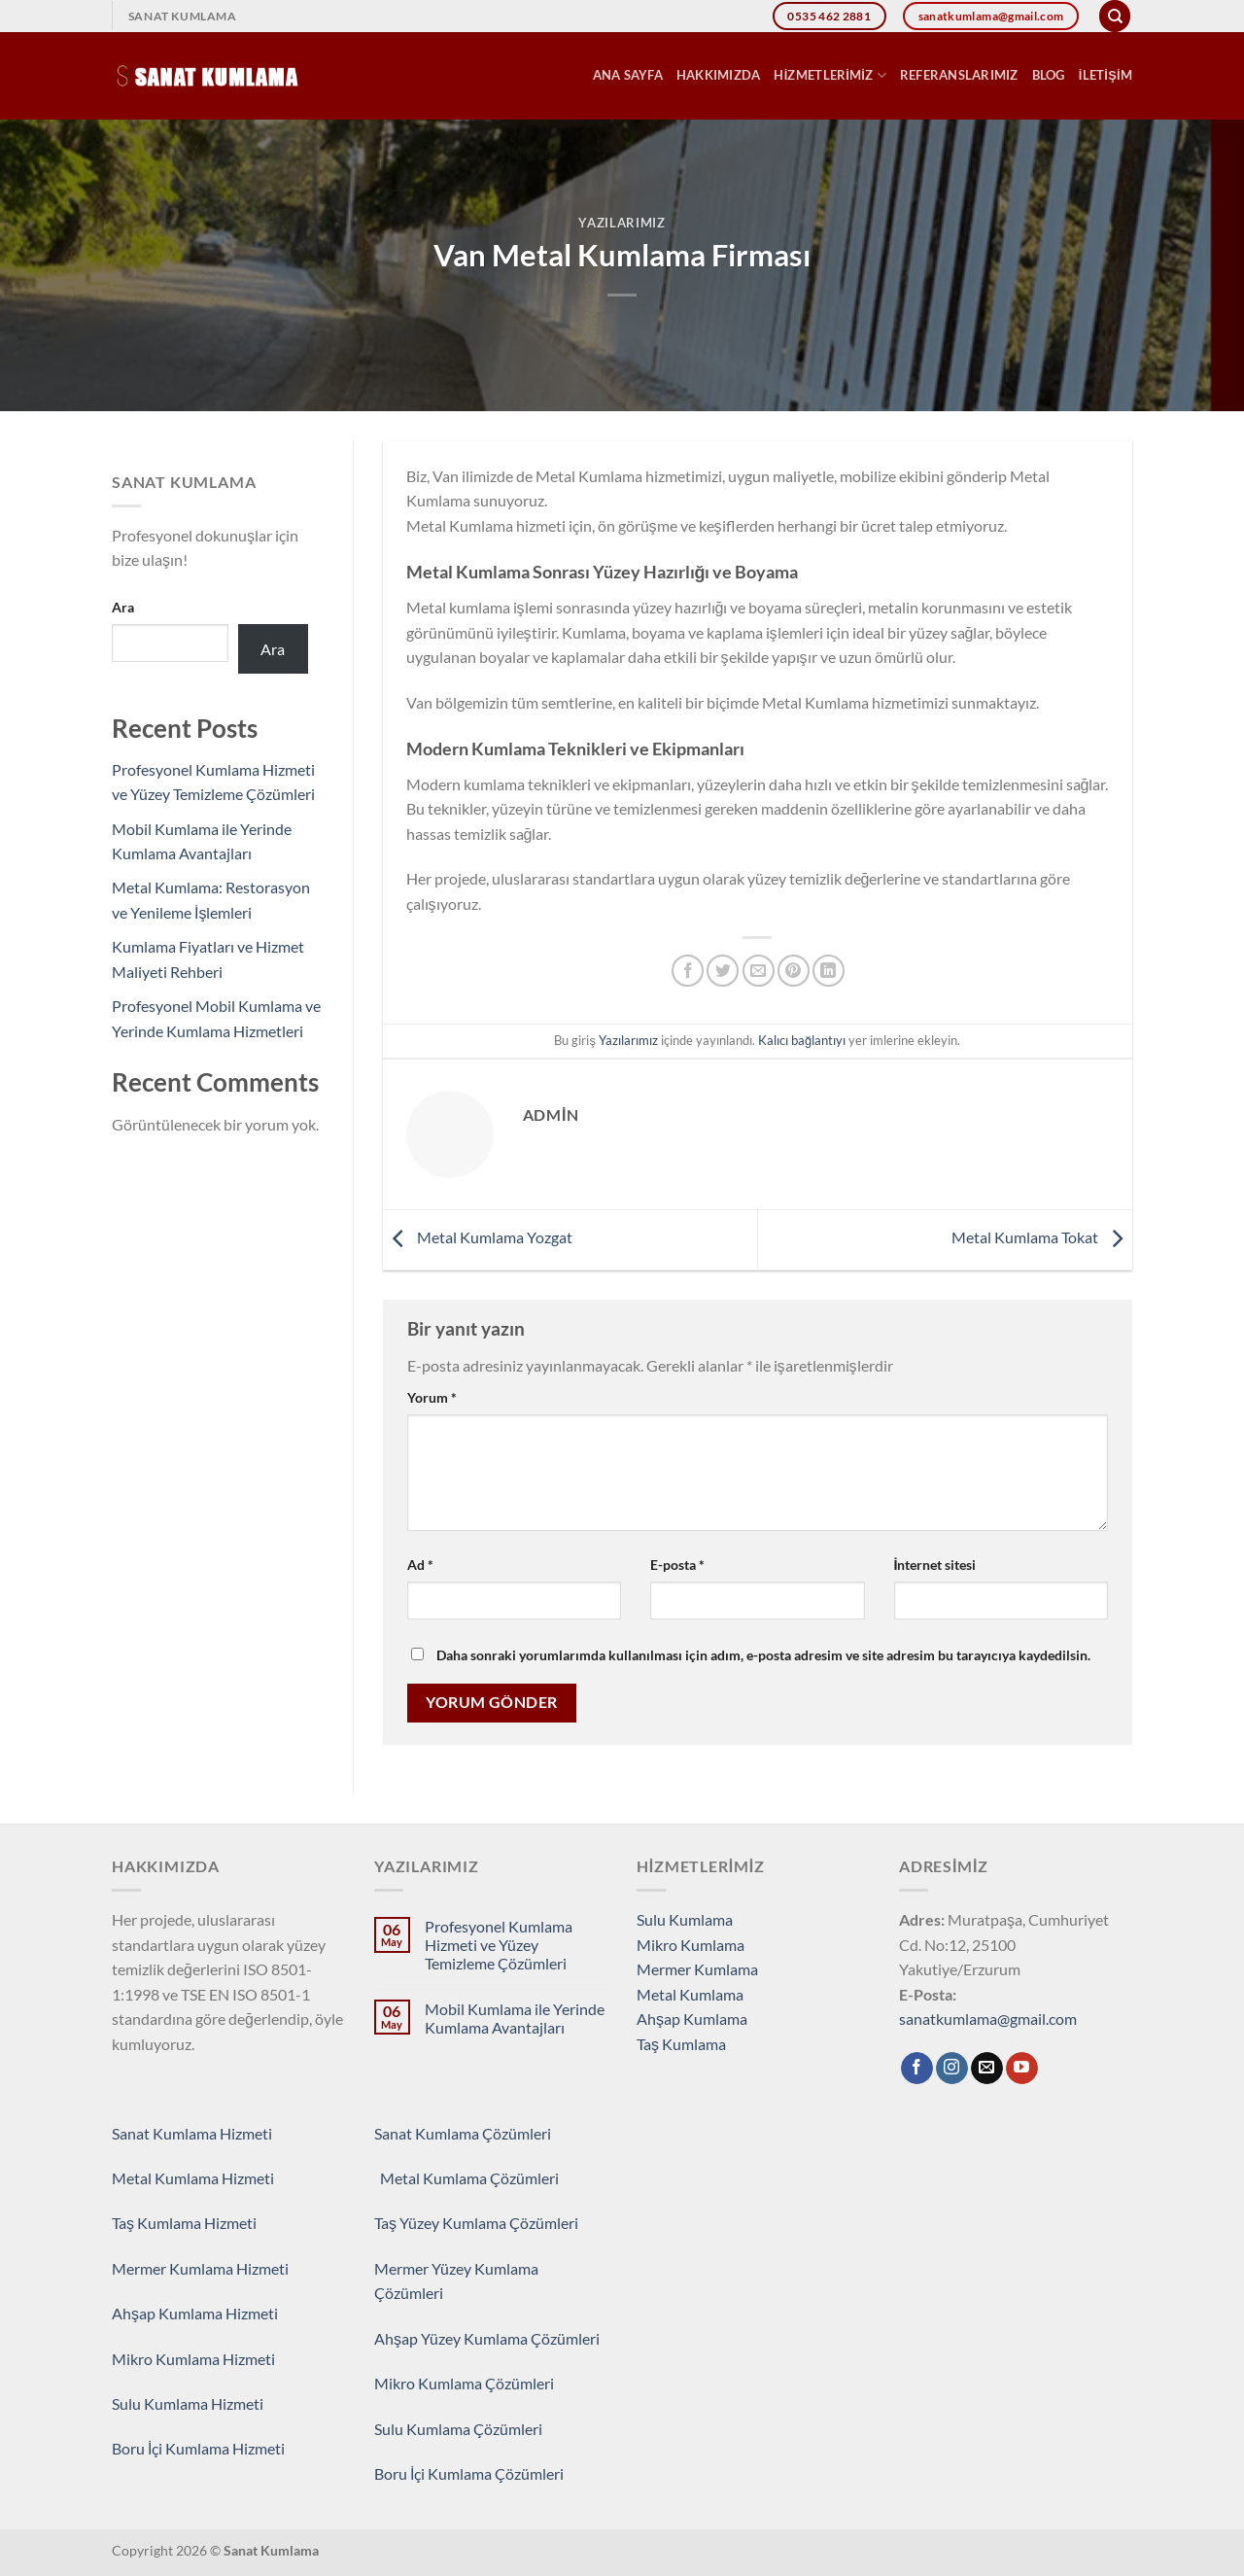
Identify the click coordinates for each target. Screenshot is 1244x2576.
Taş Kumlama (681, 2044)
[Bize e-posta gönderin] (987, 2068)
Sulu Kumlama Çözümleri (458, 2428)
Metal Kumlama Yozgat (477, 1238)
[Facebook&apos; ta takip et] (917, 2068)
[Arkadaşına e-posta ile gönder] (759, 971)
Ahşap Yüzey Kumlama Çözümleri (487, 2338)
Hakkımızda (718, 75)
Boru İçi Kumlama (172, 2448)
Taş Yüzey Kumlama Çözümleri (477, 2222)
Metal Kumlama (690, 1994)
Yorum (432, 1397)
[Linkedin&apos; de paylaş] (828, 971)
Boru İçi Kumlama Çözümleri (469, 2473)
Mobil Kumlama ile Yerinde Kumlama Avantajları (515, 2018)
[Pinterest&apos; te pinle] (794, 971)
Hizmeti (248, 2178)
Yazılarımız (621, 222)
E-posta (677, 1564)
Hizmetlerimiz (829, 75)
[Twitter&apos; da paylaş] (723, 971)
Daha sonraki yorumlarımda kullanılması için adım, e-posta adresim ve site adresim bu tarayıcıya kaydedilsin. (763, 1655)
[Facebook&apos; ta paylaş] (688, 971)
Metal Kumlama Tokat (1041, 1238)
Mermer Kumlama (697, 1969)
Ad (420, 1564)
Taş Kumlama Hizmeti (184, 2222)
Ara (123, 607)
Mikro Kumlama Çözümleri (464, 2383)
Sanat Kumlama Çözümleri (462, 2133)
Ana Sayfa (628, 75)
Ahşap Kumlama (692, 2018)
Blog (1048, 75)
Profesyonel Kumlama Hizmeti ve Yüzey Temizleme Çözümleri (498, 1944)
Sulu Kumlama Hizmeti (187, 2403)
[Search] (1114, 16)
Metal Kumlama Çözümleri (466, 2178)
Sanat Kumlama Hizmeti (192, 2133)
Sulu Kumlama (685, 1919)
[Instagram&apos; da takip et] (952, 2068)
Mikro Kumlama (690, 1944)
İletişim (1105, 75)
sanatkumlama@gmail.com (988, 2018)
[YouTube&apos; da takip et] (1022, 2068)
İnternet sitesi (935, 1564)
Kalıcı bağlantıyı (802, 1040)
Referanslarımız (959, 75)
